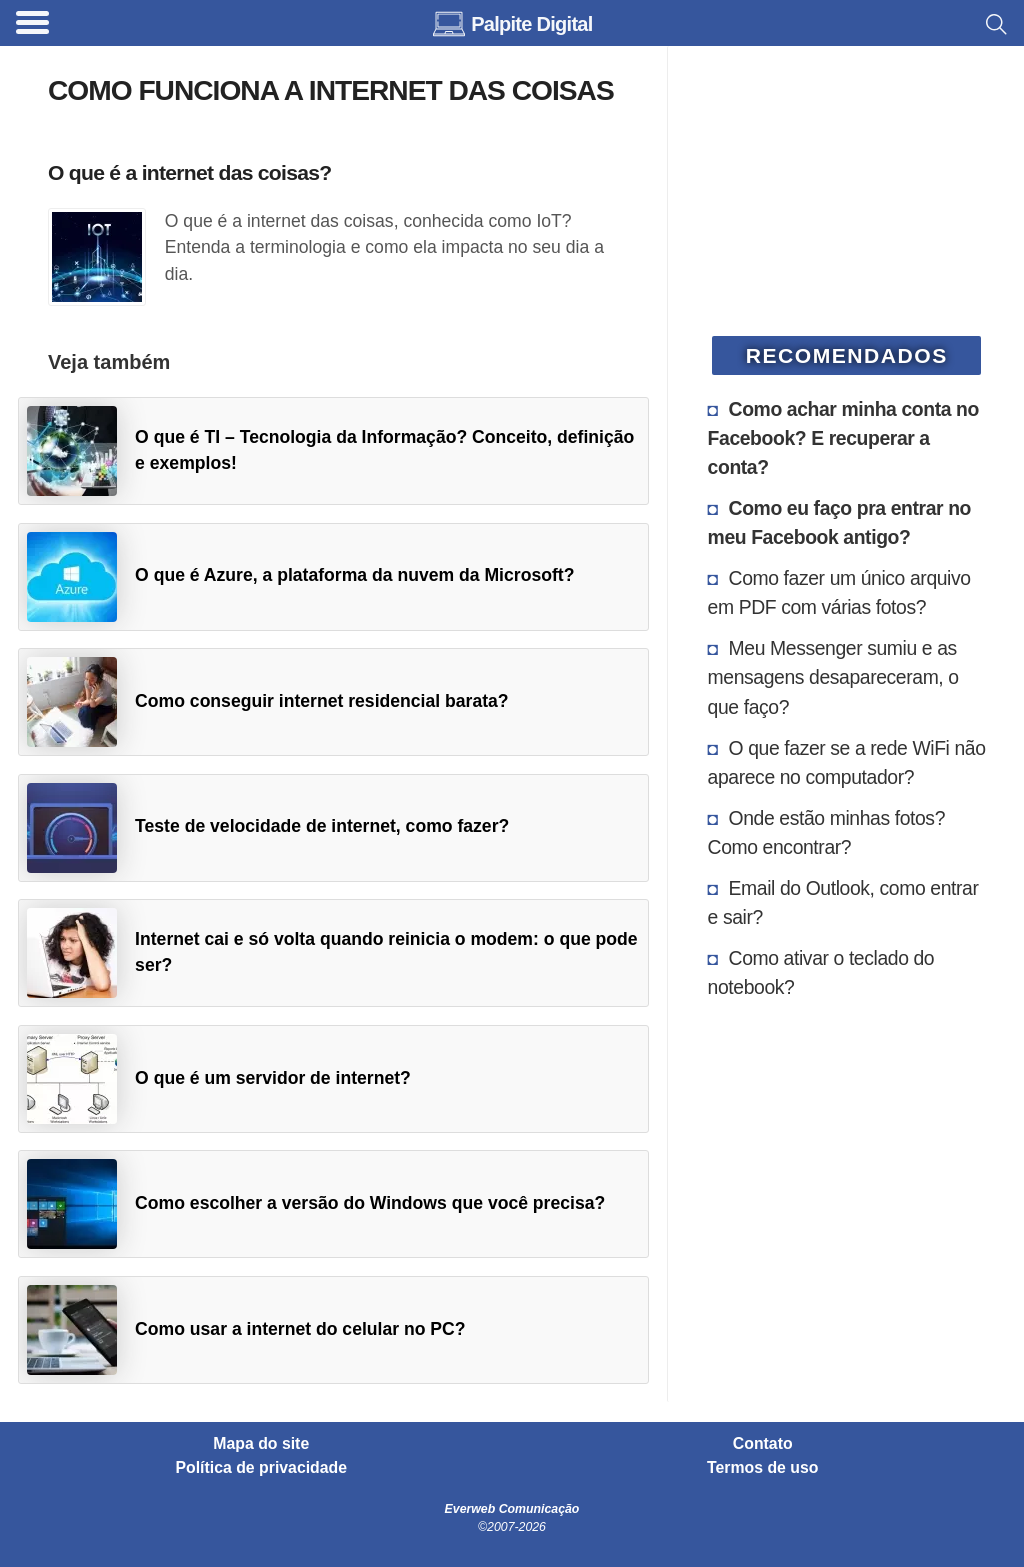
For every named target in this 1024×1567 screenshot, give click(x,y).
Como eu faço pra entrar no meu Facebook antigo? (839, 522)
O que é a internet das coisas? (189, 172)
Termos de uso (762, 1468)
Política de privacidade (262, 1468)
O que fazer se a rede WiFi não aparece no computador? (847, 762)
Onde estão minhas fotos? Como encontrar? (826, 832)
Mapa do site (261, 1444)
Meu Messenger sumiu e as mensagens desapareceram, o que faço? (833, 677)
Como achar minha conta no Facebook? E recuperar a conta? (843, 438)
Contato (763, 1444)
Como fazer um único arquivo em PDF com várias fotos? (839, 592)
